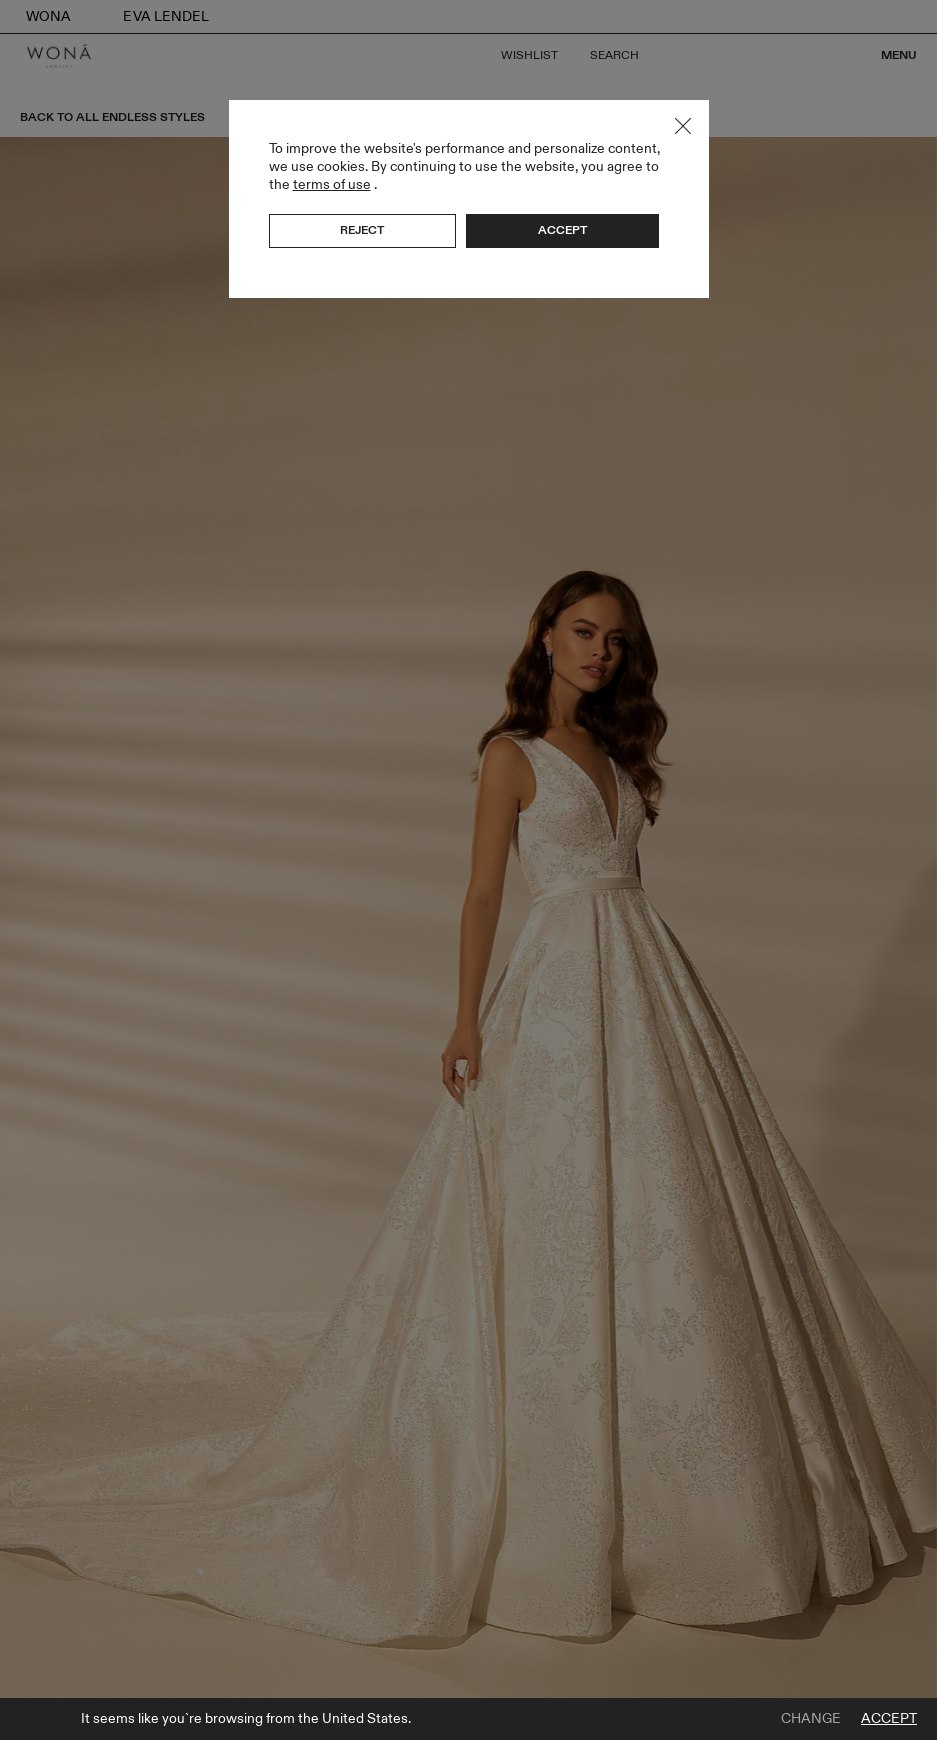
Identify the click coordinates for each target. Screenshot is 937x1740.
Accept (889, 1719)
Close (683, 126)
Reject (362, 230)
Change (811, 1719)
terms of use (332, 184)
